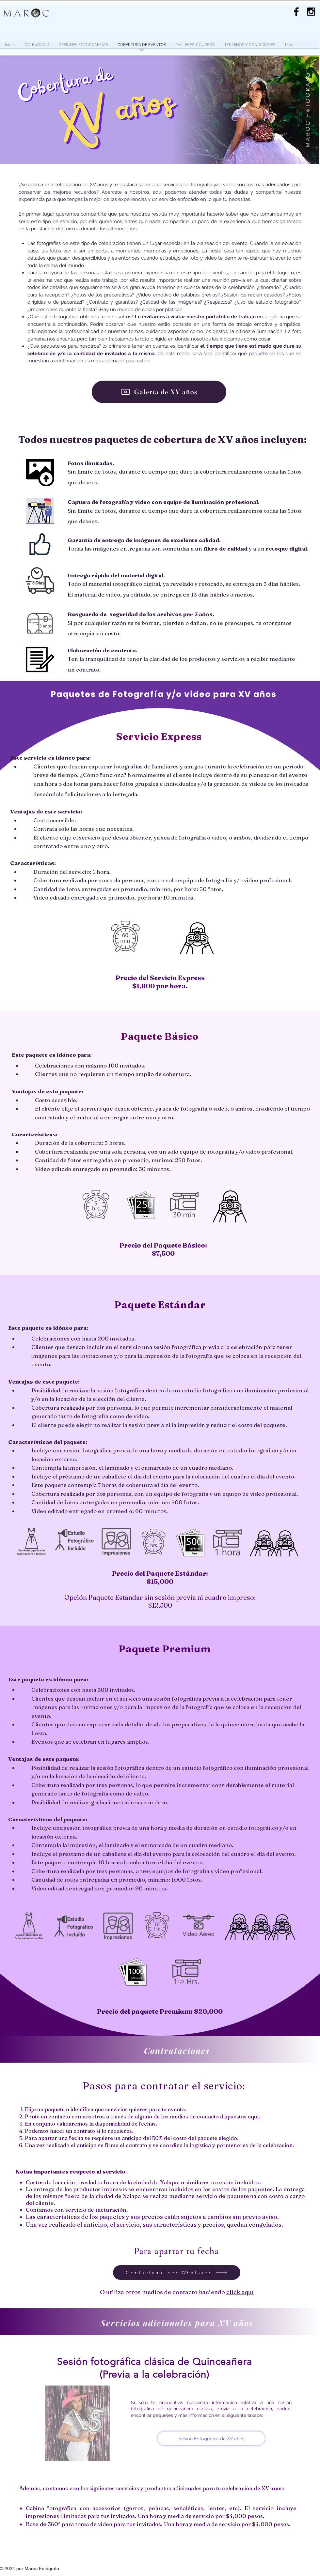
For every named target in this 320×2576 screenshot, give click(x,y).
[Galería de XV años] (159, 392)
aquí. (254, 2116)
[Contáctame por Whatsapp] (176, 2272)
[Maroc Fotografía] (311, 11)
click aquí (240, 2292)
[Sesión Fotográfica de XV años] (211, 2438)
